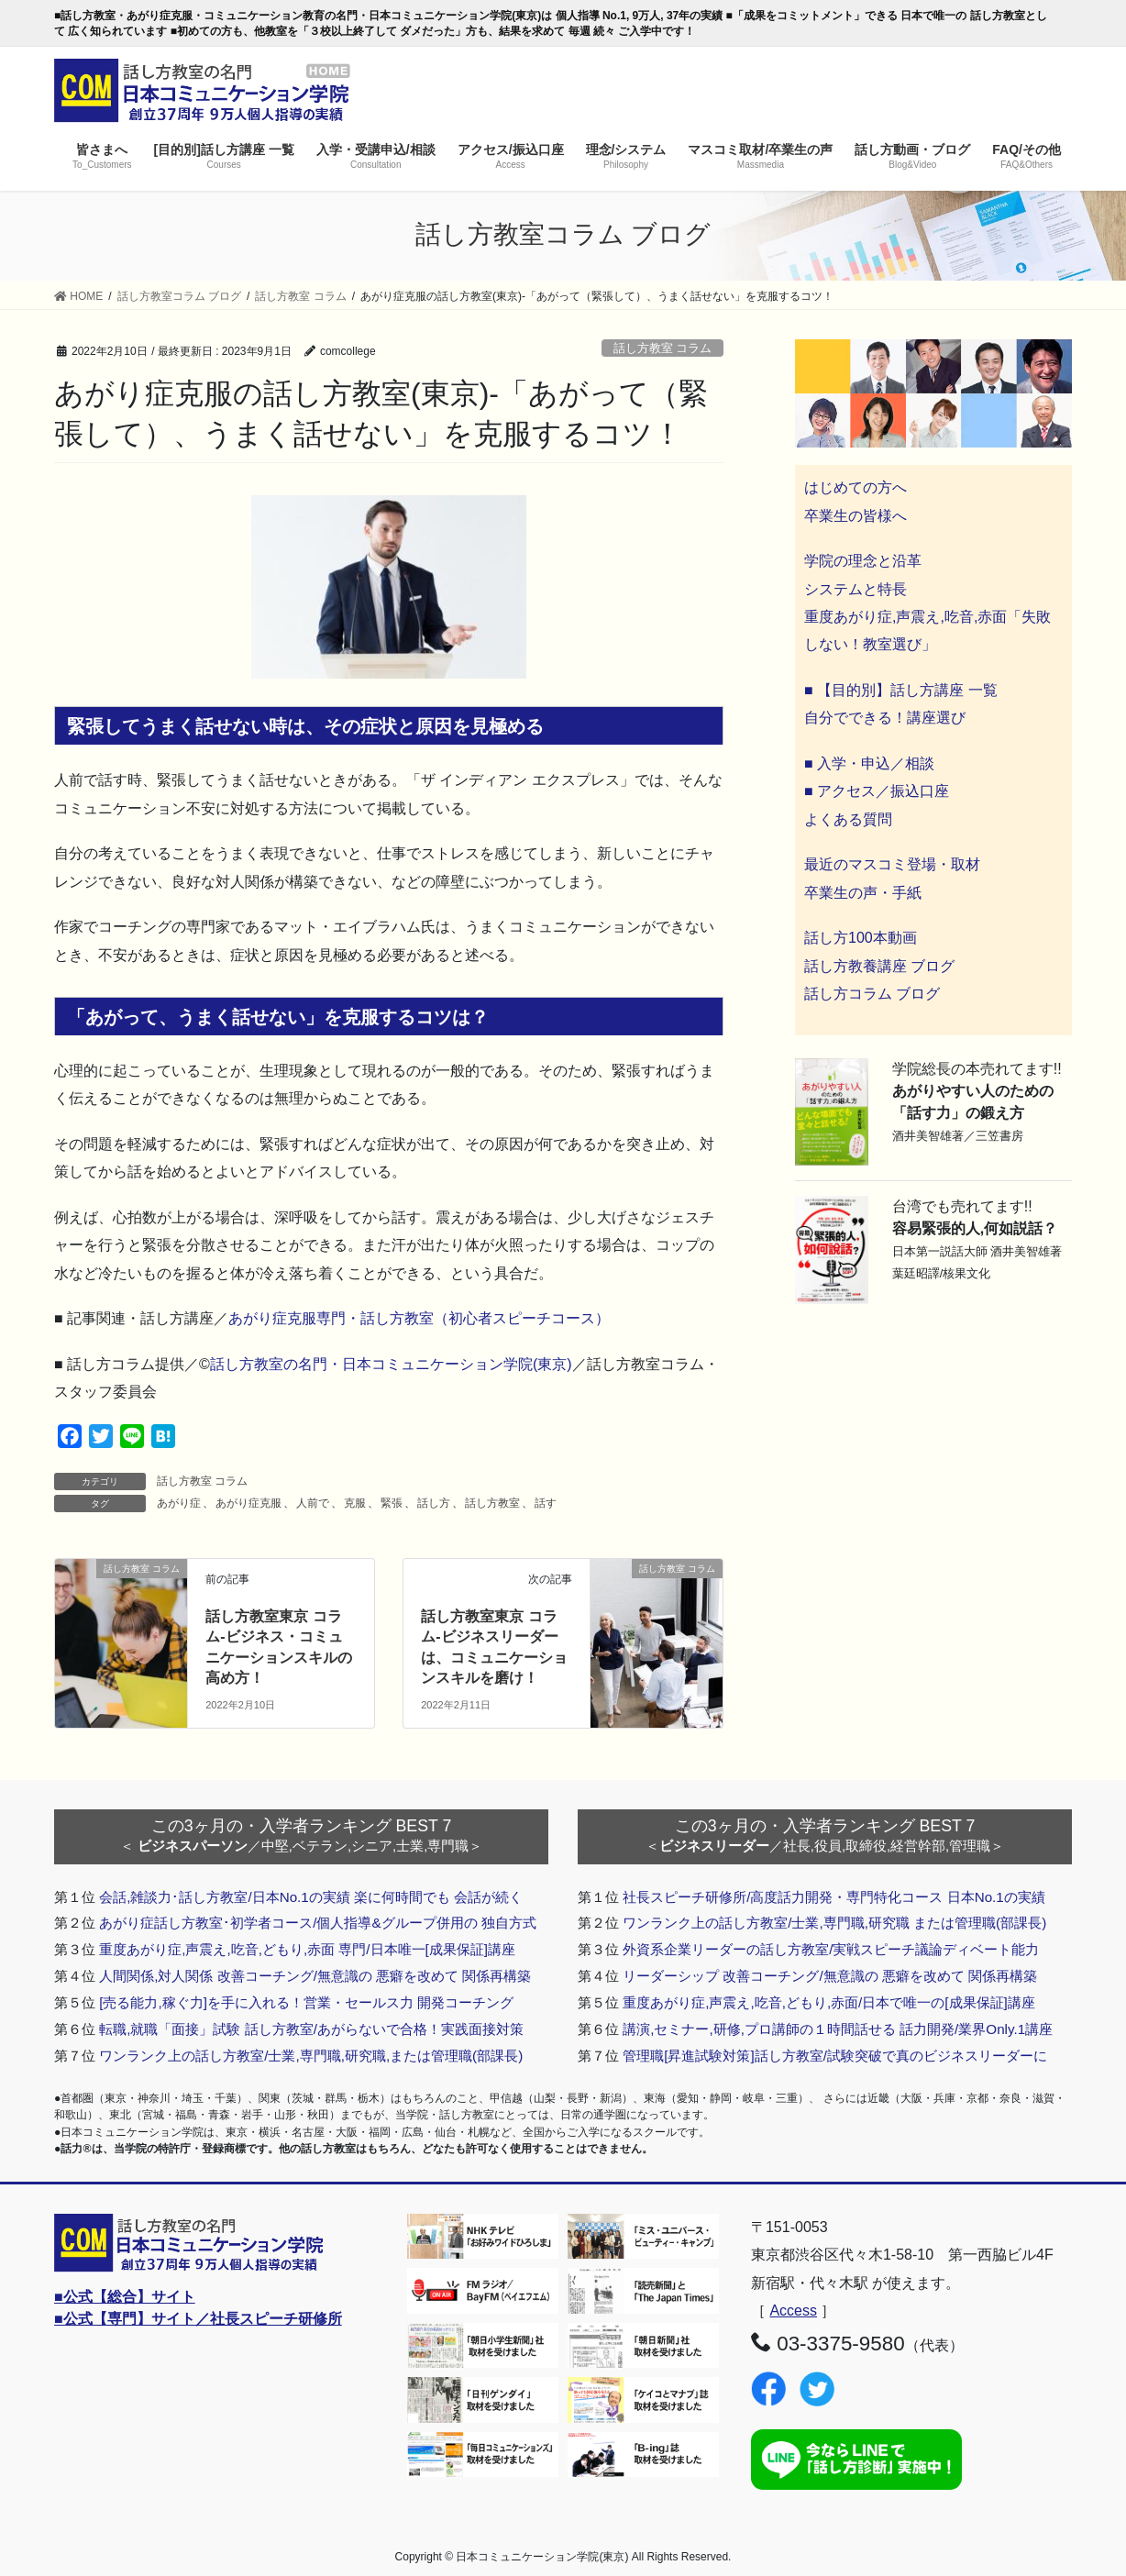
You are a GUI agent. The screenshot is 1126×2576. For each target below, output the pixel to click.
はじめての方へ (855, 487)
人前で (312, 1503)
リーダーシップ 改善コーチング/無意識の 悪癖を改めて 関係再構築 (830, 1976)
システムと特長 (855, 589)
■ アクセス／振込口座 (876, 791)
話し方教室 (492, 1503)
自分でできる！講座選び (885, 717)
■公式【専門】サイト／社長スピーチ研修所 (198, 2319)
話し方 (433, 1503)
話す (546, 1503)
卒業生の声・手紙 (863, 893)
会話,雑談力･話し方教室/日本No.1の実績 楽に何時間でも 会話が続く (311, 1897)
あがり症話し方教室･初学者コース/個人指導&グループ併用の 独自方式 (317, 1922)
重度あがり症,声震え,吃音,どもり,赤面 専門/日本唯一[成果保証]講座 (307, 1949)
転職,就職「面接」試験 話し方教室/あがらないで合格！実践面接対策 (311, 2029)
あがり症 (179, 1503)
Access (793, 2310)
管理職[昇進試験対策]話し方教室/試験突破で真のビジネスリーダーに (835, 2055)
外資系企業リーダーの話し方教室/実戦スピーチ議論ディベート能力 (831, 1949)
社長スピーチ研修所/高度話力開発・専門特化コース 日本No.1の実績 (834, 1897)
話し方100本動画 (860, 937)
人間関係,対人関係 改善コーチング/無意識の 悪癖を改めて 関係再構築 (315, 1976)
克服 (355, 1503)
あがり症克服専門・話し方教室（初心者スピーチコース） (419, 1318)
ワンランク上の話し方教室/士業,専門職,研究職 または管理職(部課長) (834, 1922)
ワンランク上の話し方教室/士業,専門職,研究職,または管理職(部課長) (311, 2055)
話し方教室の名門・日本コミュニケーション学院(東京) (391, 1364)
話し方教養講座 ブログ (879, 966)
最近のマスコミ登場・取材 (892, 864)
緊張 (392, 1503)
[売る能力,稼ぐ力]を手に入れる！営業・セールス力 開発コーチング (306, 2002)
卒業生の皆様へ (855, 516)
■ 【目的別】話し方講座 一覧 (901, 690)
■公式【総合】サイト (124, 2297)
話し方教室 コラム (662, 348)
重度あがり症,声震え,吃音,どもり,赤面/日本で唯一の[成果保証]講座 (829, 2002)
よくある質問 (848, 819)
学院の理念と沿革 (863, 561)
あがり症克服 (248, 1503)
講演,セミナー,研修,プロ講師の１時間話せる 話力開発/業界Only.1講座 (838, 2029)
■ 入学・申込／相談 (869, 763)
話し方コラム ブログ (872, 993)
